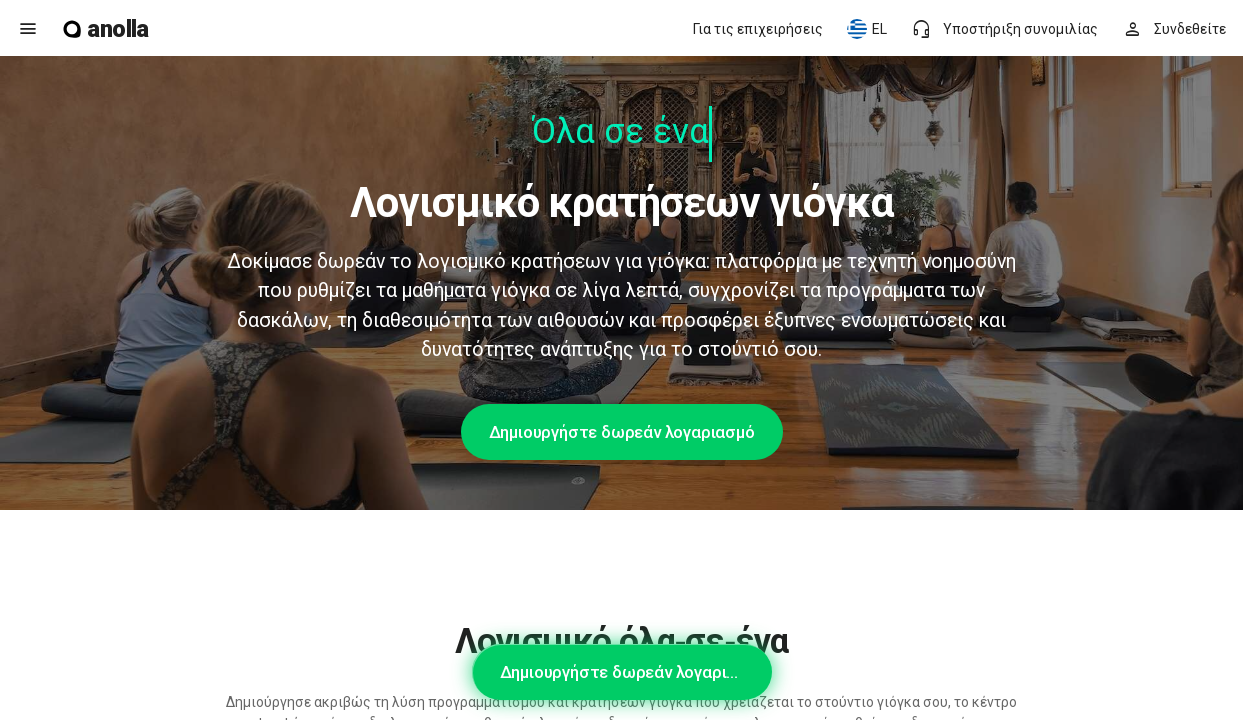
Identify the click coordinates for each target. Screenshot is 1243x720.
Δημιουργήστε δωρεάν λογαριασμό (622, 432)
